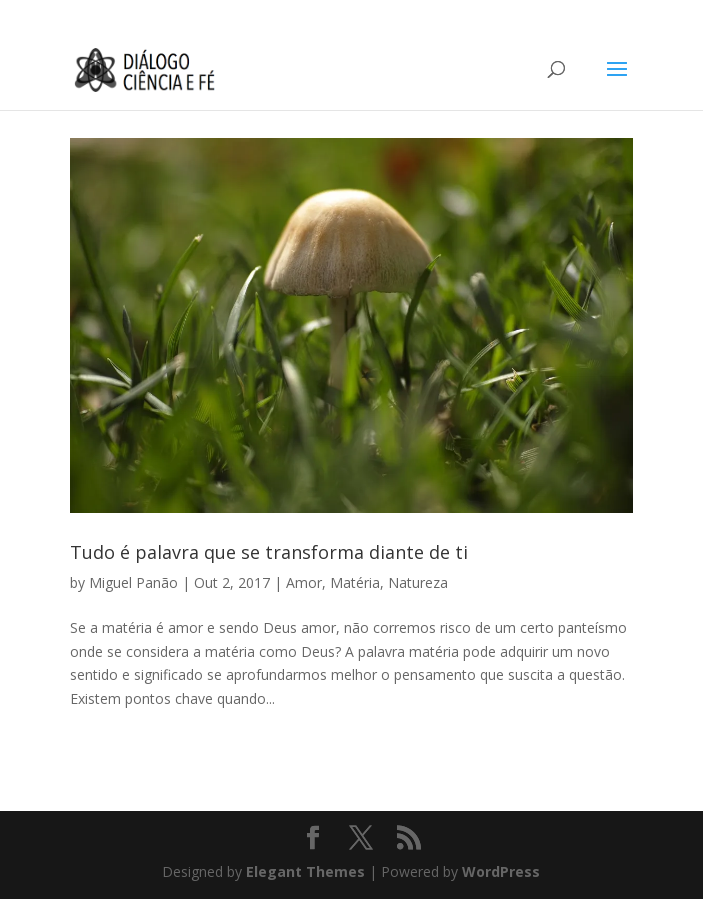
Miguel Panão (133, 582)
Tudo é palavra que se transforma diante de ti (269, 552)
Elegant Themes (305, 871)
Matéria (355, 582)
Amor (304, 582)
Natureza (418, 582)
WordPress (501, 871)
